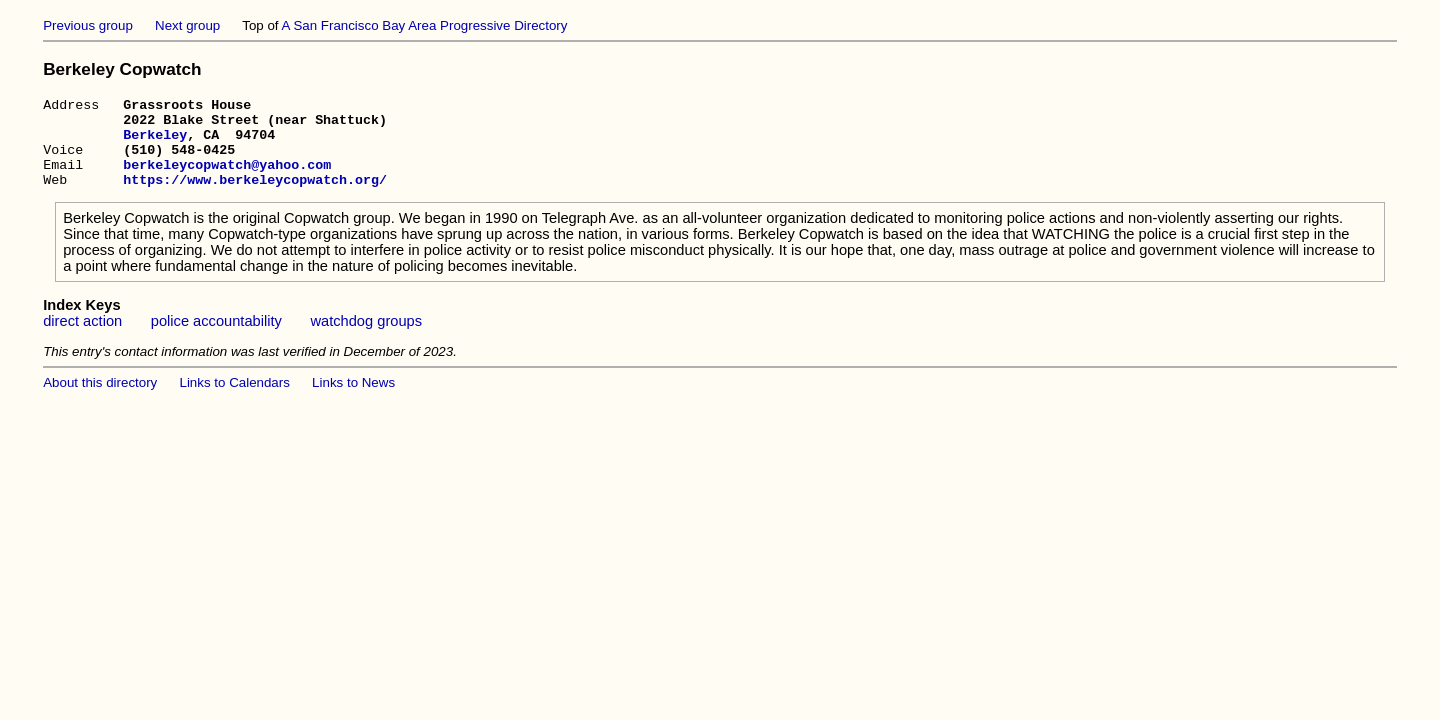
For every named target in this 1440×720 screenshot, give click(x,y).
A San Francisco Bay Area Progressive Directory (425, 25)
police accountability (216, 339)
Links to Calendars (235, 400)
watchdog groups (366, 339)
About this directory (100, 400)
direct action (82, 339)
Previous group (88, 25)
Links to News (353, 400)
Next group (187, 25)
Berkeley (155, 143)
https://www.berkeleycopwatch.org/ (255, 197)
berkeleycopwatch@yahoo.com (227, 179)
